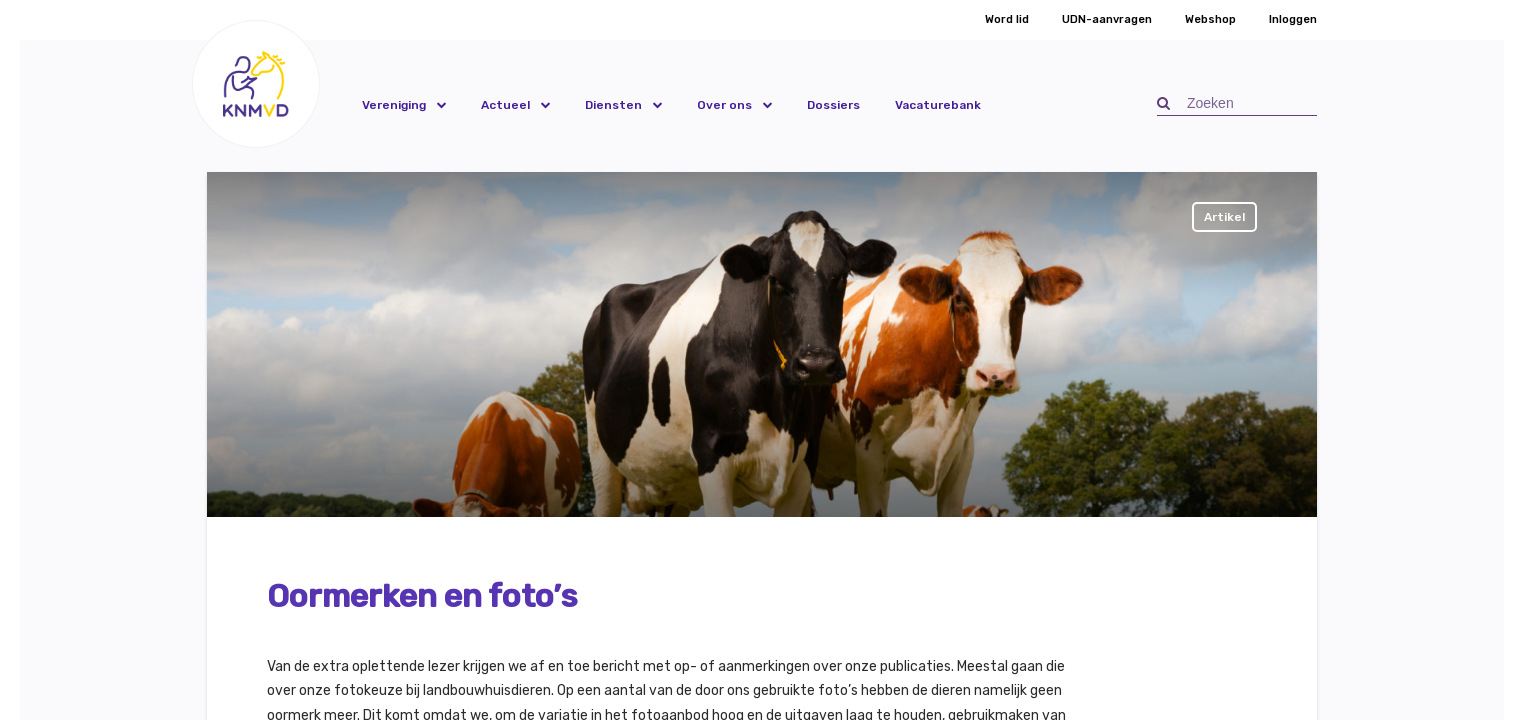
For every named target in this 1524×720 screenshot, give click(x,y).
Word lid (1007, 19)
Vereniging (394, 105)
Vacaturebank (938, 105)
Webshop (1210, 19)
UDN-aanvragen (1107, 19)
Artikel (1224, 217)
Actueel (505, 105)
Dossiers (833, 105)
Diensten (613, 105)
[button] (256, 83)
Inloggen (1293, 19)
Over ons (724, 105)
